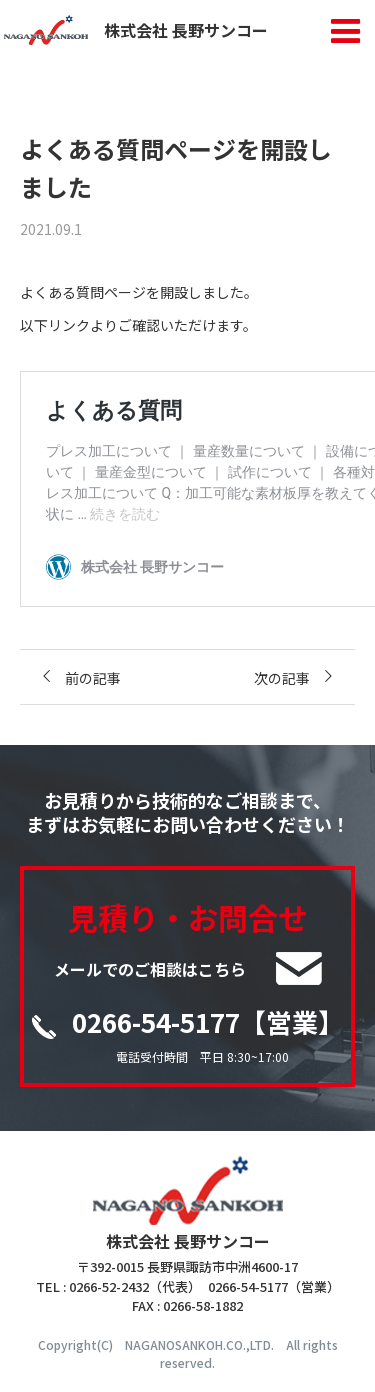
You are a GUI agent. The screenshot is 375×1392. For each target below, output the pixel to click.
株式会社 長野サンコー (136, 30)
